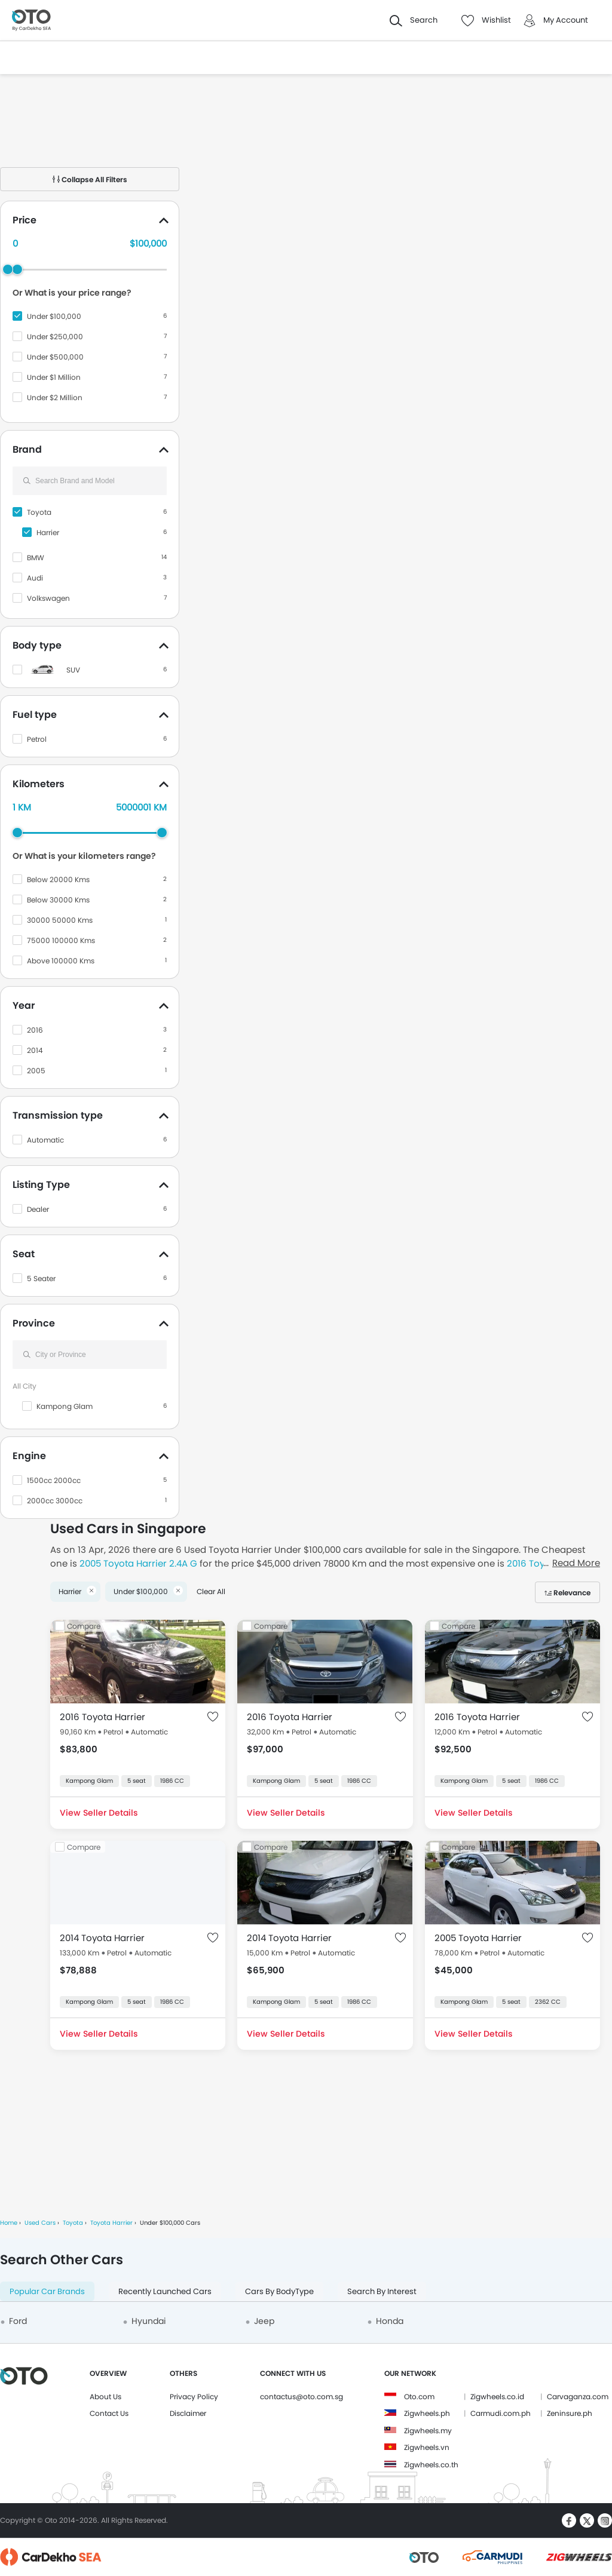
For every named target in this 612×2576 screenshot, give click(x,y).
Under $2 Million (54, 397)
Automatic (45, 1140)
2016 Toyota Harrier (102, 1717)
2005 (36, 1071)
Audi (35, 578)
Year (24, 1005)
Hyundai (148, 2321)
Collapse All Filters (90, 179)
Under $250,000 (55, 336)
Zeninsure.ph (569, 2413)
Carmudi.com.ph (500, 2413)
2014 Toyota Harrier (102, 1938)
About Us (105, 2396)
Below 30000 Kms (58, 900)
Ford (18, 2321)
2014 (35, 1050)
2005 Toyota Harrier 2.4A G (138, 1563)
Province (34, 1323)
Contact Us (109, 2413)
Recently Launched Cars (165, 2291)
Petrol (37, 739)
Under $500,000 (55, 357)
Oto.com (419, 2396)
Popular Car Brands (47, 2291)
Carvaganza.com (577, 2396)
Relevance (571, 1593)
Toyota (39, 512)
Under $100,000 (54, 316)
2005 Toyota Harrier (478, 1938)
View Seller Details (98, 1813)
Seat (24, 1254)
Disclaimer (188, 2413)
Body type (37, 645)
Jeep (264, 2321)
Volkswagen (48, 598)
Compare (83, 1626)
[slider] (17, 269)
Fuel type (35, 714)
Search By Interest (382, 2291)
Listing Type (41, 1185)
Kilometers (39, 784)
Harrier (47, 532)
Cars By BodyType (279, 2291)
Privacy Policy (194, 2396)
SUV (73, 670)
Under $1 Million (54, 377)
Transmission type (58, 1115)
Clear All (211, 1591)
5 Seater (41, 1278)
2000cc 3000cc (54, 1501)
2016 (35, 1030)
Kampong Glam (64, 1406)
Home (8, 2222)
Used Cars (40, 2222)
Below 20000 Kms (58, 879)
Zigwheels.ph (427, 2413)
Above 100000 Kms (60, 961)
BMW (35, 557)
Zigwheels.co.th (431, 2465)
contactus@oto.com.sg (301, 2396)
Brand (27, 449)
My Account (565, 20)
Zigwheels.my (428, 2430)
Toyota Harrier (111, 2222)
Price (24, 220)
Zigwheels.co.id (497, 2396)
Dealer (38, 1209)
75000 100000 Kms (61, 940)
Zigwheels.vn (426, 2447)
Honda (389, 2321)
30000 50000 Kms (60, 920)
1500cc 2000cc (54, 1480)
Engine (29, 1456)
